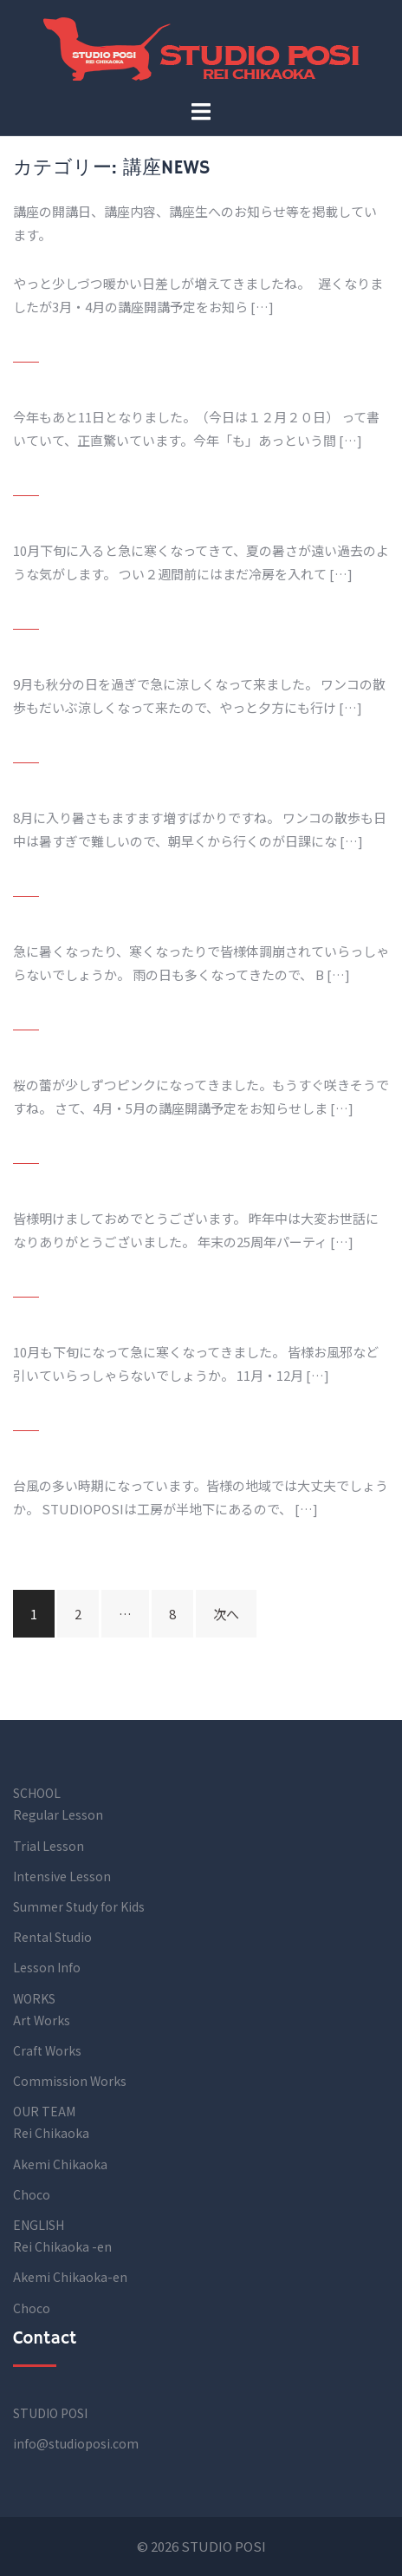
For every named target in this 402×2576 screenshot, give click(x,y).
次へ (226, 1614)
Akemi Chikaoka (60, 2164)
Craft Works (47, 2050)
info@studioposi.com (76, 2443)
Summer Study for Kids (79, 1906)
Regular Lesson (58, 1814)
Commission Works (69, 2080)
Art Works (41, 2020)
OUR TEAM (44, 2111)
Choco (31, 2194)
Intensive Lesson (62, 1876)
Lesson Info (47, 1967)
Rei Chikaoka (51, 2132)
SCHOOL (37, 1792)
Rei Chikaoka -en (62, 2246)
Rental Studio (52, 1936)
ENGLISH (38, 2224)
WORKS (34, 1998)
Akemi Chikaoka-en (70, 2276)
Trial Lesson (48, 1845)
